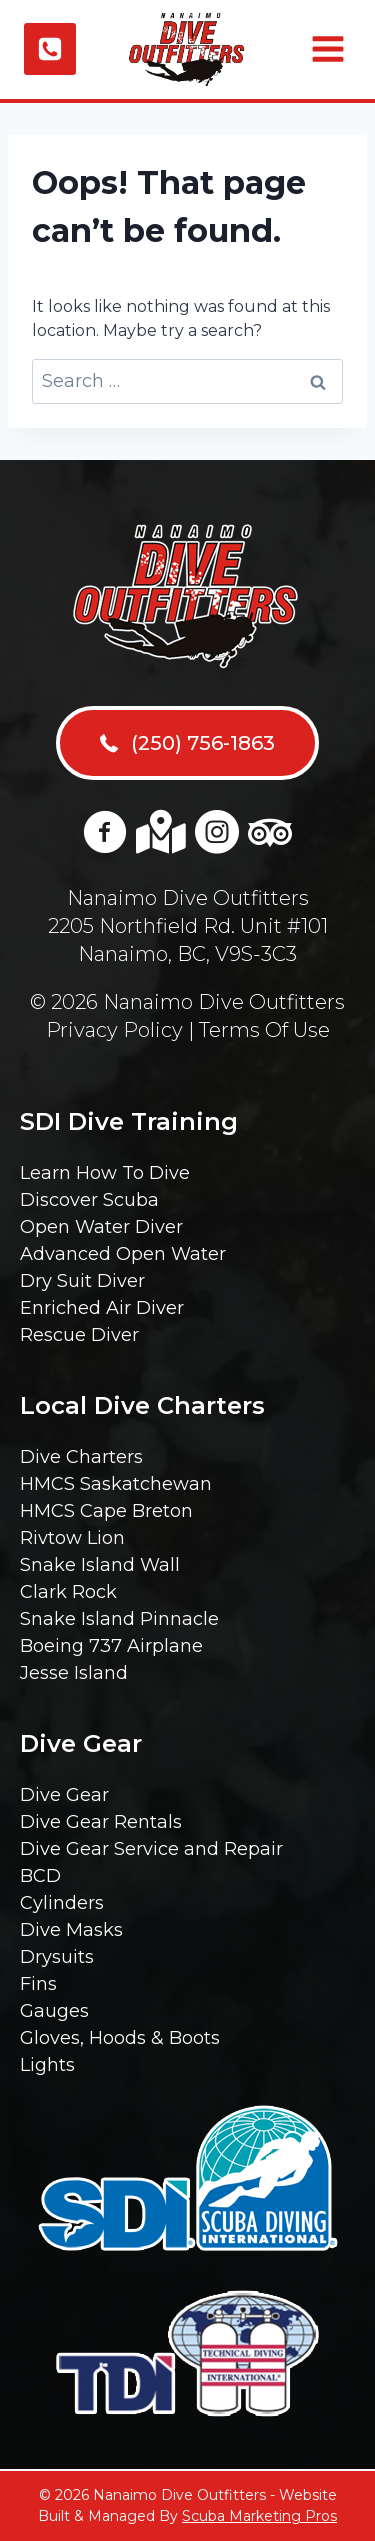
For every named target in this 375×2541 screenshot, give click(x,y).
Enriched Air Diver (102, 1308)
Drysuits (57, 1957)
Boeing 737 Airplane (111, 1646)
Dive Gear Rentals (101, 1822)
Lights (47, 2065)
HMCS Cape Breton (106, 1511)
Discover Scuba (89, 1200)
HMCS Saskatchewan (116, 1484)
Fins (38, 1984)
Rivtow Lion (72, 1538)
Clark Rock (68, 1592)
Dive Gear (64, 1795)
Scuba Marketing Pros (259, 2516)
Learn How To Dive (105, 1173)
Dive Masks (71, 1930)
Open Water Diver (101, 1227)
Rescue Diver (79, 1335)
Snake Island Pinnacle (119, 1619)
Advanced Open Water (123, 1254)
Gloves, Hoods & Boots (120, 2038)
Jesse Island (74, 1673)
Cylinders (62, 1903)
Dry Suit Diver (82, 1281)
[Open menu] (325, 49)
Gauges (54, 2011)
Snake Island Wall (100, 1565)
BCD (40, 1876)
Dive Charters (81, 1457)
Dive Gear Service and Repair (151, 1849)
